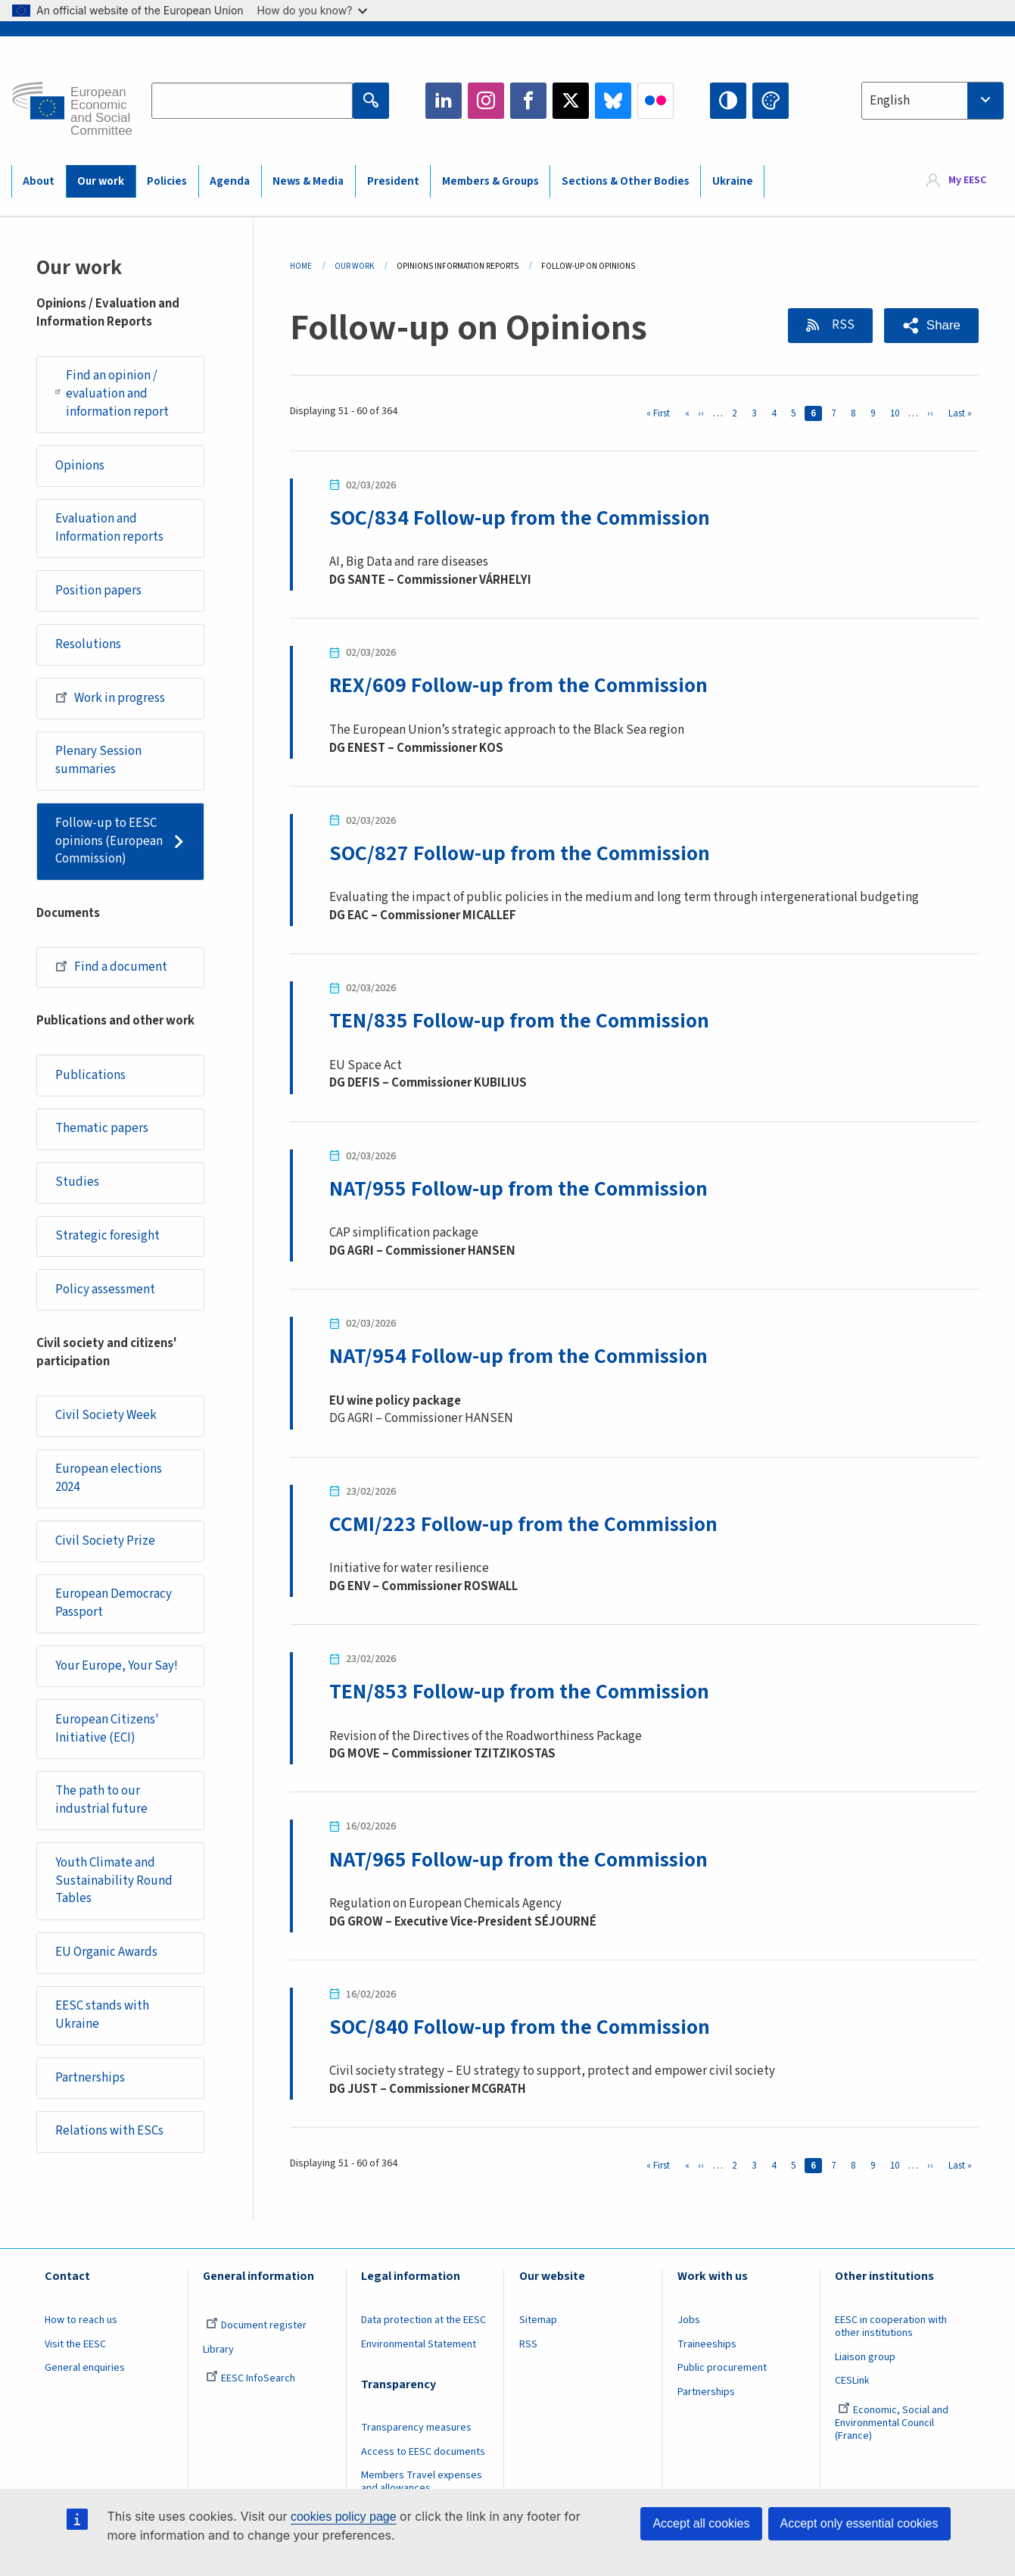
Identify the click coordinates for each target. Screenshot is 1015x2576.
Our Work (354, 266)
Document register (256, 2325)
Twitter (571, 101)
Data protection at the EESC (423, 2320)
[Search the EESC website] (252, 101)
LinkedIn (443, 101)
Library (218, 2349)
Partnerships (90, 2078)
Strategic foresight (107, 1236)
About (38, 181)
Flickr (655, 101)
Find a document (111, 966)
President (393, 181)
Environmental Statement (418, 2344)
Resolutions (88, 644)
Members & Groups (490, 181)
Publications (90, 1075)
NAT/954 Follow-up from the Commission (518, 1356)
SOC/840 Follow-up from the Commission (519, 2027)
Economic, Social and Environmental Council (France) (891, 2423)
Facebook (528, 101)
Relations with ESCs (109, 2131)
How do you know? (312, 10)
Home (301, 266)
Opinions (79, 466)
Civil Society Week (106, 1415)
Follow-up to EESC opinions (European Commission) (109, 841)
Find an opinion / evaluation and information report (112, 393)
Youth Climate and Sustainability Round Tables (114, 1880)
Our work (100, 181)
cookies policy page (344, 2516)
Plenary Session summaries (98, 760)
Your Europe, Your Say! (116, 1666)
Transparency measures (416, 2427)
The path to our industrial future (101, 1800)
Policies (167, 181)
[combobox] (932, 101)
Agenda (230, 181)
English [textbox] (890, 101)
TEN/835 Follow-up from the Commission (519, 1021)
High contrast (728, 101)
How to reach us (81, 2320)
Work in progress (110, 697)
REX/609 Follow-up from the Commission (518, 685)
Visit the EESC (75, 2344)
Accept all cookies (700, 2523)
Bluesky (613, 101)
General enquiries (85, 2367)
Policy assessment (105, 1289)
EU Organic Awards (106, 1952)
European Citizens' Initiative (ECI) (107, 1729)
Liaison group (865, 2357)
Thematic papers (101, 1128)
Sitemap (538, 2320)
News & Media (308, 181)
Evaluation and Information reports (109, 528)
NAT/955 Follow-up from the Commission (518, 1189)
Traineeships (706, 2344)
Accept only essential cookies (859, 2523)
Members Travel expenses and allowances (421, 2482)
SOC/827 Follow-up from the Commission (519, 853)
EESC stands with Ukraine (102, 2015)
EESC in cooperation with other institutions (891, 2326)
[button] (931, 326)
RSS (842, 325)
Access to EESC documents (423, 2451)
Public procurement (722, 2367)
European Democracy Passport (113, 1603)
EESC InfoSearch (250, 2378)
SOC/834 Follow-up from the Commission (519, 518)
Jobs (688, 2320)
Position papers (98, 591)
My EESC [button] (967, 180)
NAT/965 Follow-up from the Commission (518, 1860)
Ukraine (732, 181)
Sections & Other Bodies (626, 181)
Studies (77, 1182)
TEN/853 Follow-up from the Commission (519, 1691)
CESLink (852, 2380)
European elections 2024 (108, 1478)
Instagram (486, 101)
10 (897, 413)
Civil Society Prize (105, 1541)
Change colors (770, 101)
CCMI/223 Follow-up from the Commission (523, 1524)
